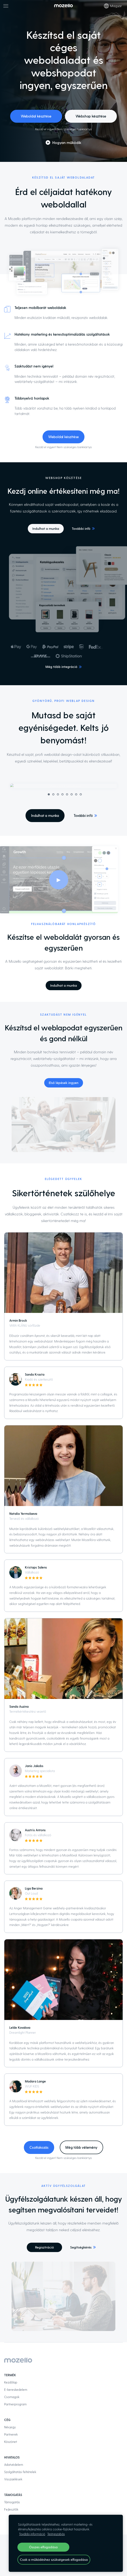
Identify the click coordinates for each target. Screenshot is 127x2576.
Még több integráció (61, 667)
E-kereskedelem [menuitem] (15, 2389)
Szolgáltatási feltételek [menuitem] (20, 2472)
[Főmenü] (6, 6)
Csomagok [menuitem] (12, 2397)
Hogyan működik (66, 142)
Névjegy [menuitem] (10, 2427)
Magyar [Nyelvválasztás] (113, 5)
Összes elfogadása (43, 2547)
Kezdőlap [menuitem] (10, 2382)
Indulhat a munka (45, 528)
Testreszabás (56, 2534)
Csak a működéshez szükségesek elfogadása (54, 2559)
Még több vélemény (81, 2147)
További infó (81, 528)
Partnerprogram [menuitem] (15, 2404)
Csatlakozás (39, 2147)
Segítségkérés (81, 2247)
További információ (32, 2534)
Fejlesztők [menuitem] (11, 2509)
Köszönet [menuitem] (10, 2442)
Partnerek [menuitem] (11, 2434)
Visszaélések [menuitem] (13, 2479)
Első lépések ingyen (63, 1083)
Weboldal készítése (36, 116)
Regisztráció (44, 2247)
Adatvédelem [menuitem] (13, 2464)
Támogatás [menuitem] (12, 2502)
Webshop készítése (91, 116)
